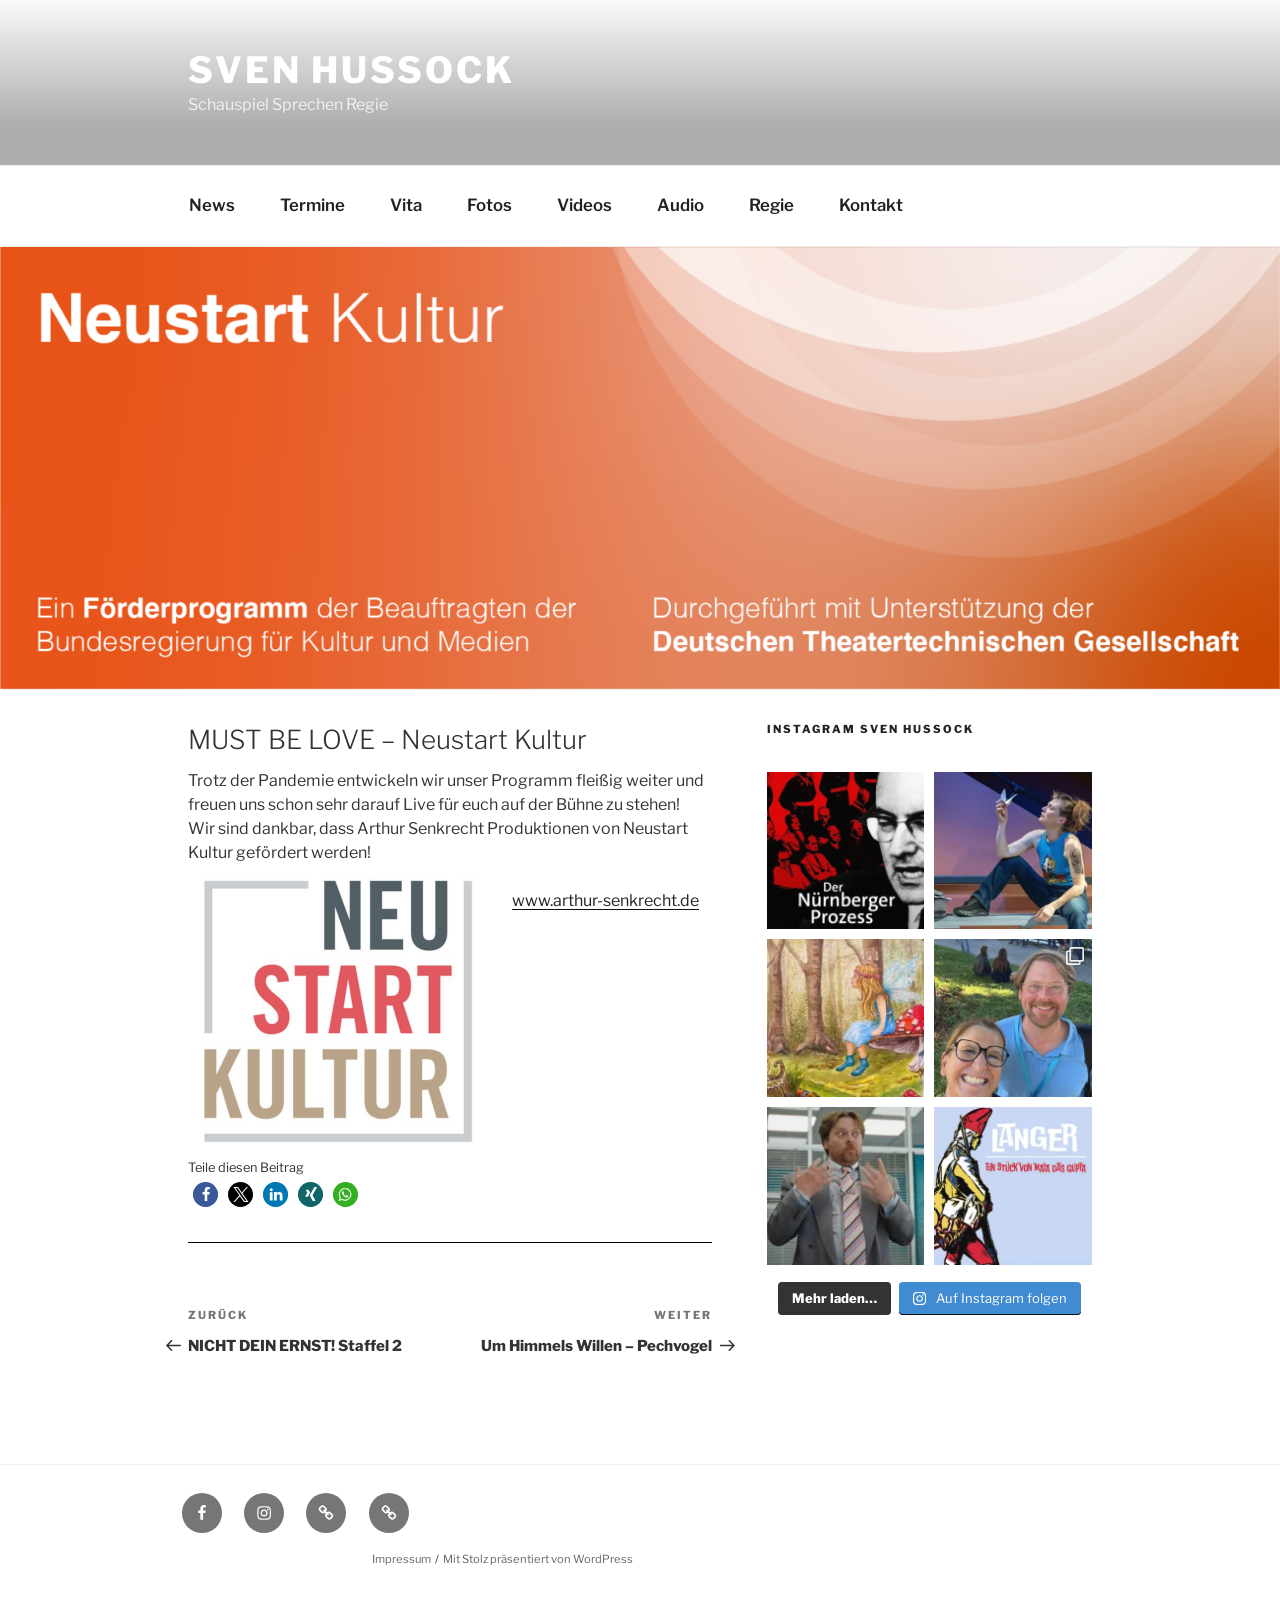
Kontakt (871, 205)
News (212, 205)
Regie (771, 205)
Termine (312, 205)
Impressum (401, 1559)
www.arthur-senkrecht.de (605, 900)
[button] (205, 1194)
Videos (584, 205)
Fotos (489, 205)
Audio (680, 205)
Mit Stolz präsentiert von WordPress (538, 1559)
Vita (406, 205)
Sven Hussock (351, 70)
